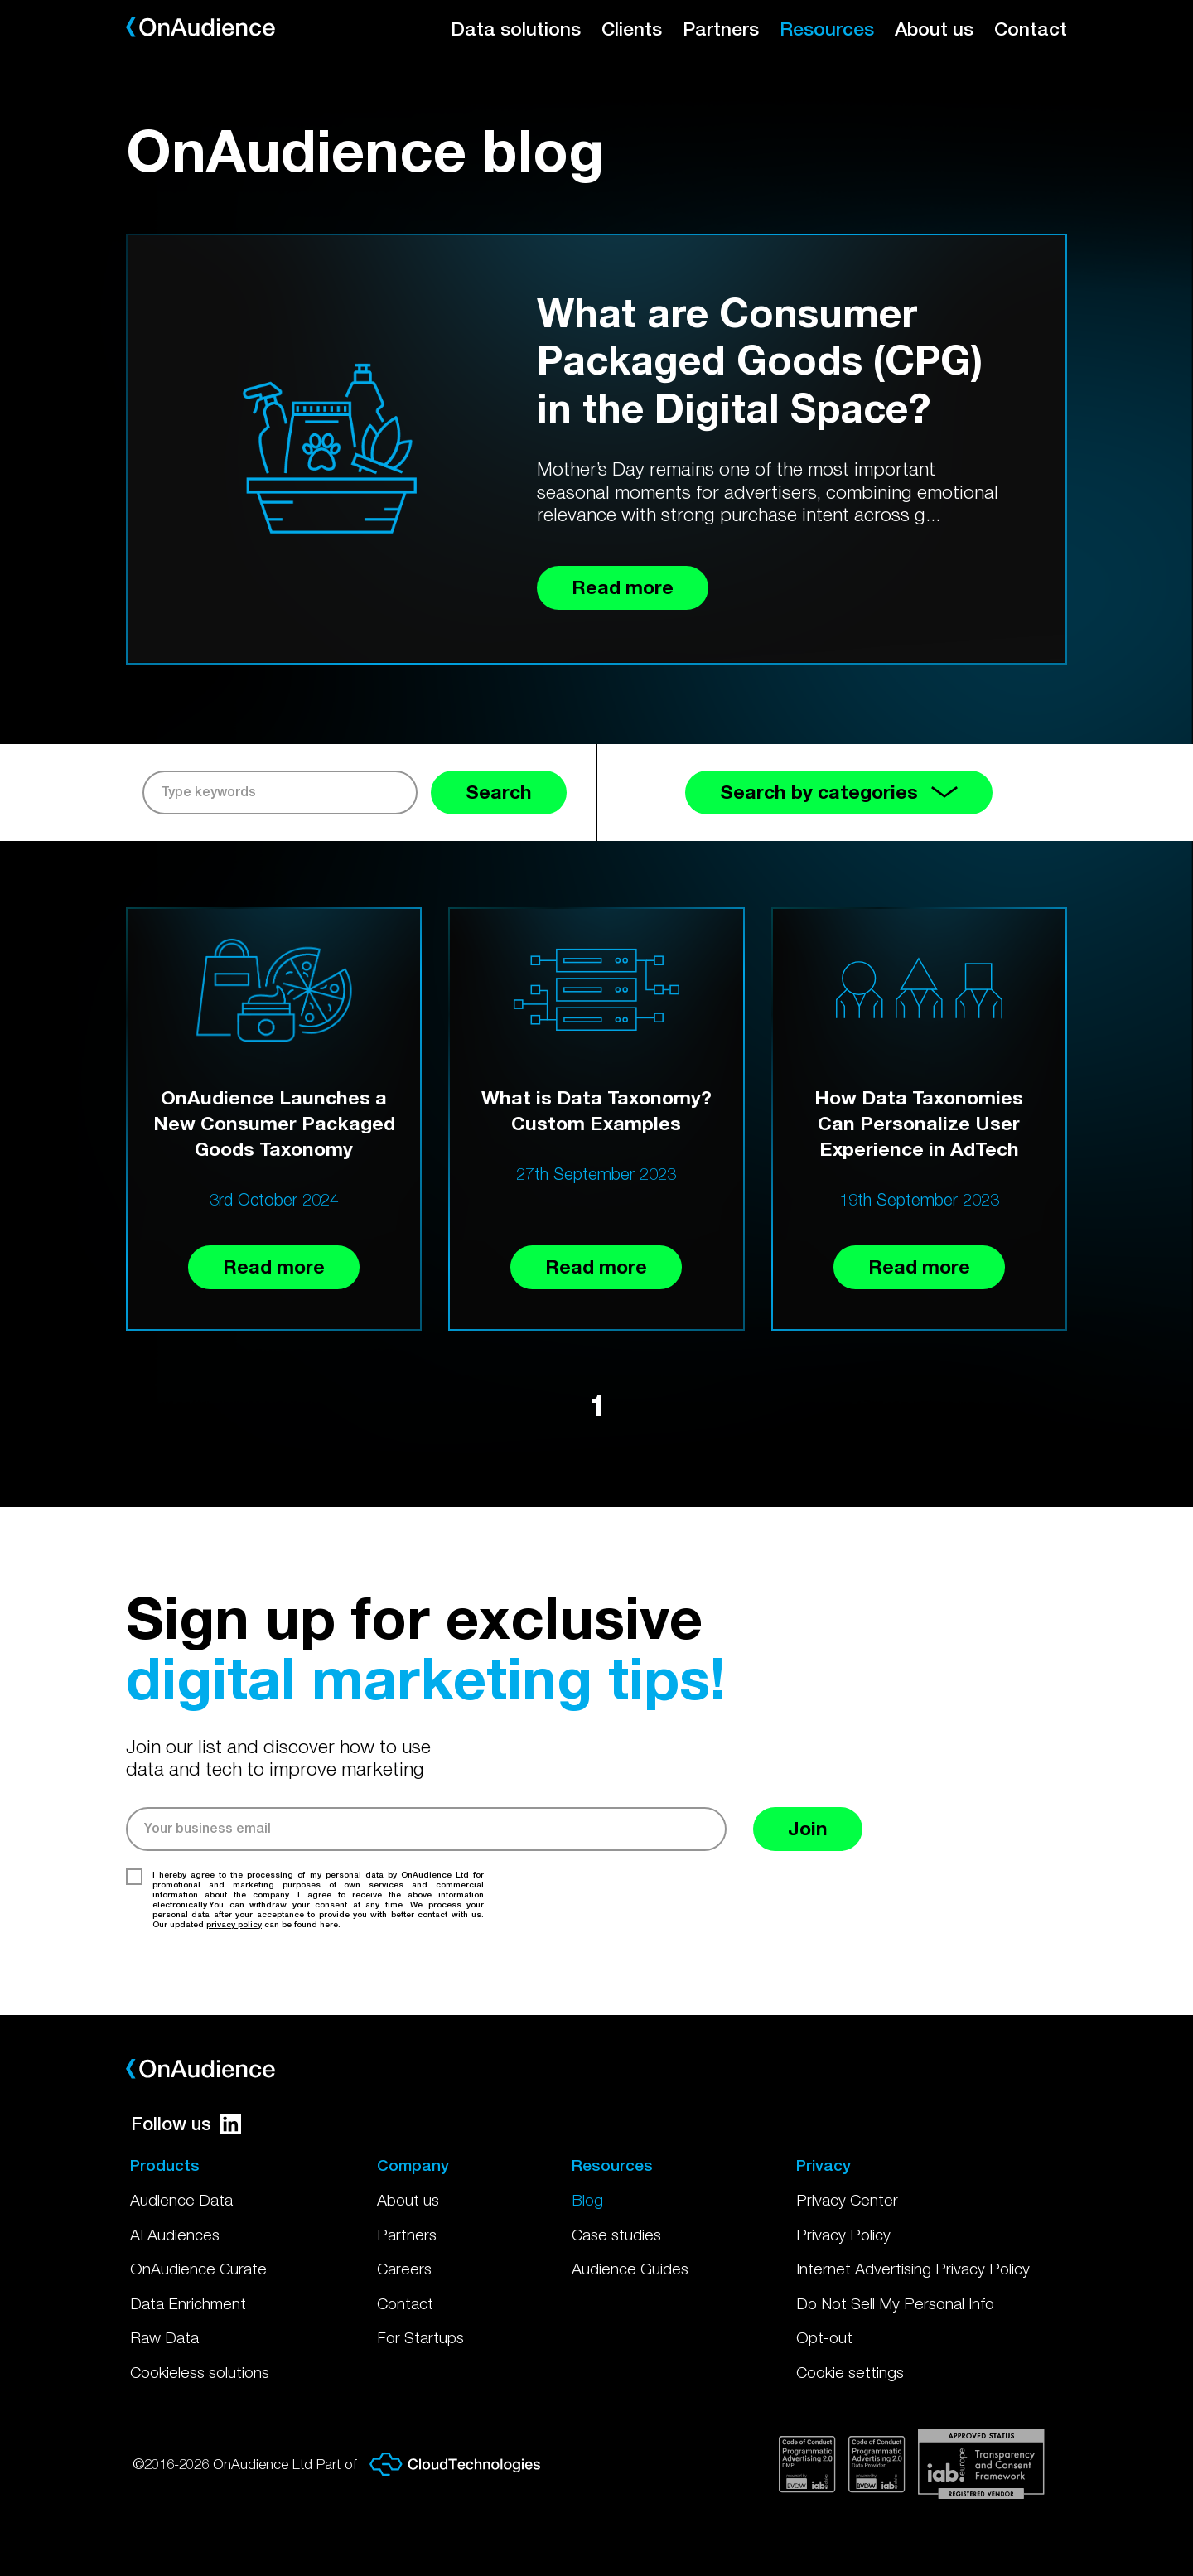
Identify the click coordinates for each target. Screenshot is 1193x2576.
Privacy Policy (843, 2235)
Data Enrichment (188, 2303)
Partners (721, 28)
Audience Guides (630, 2268)
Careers (404, 2268)
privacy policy (234, 1924)
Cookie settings (850, 2372)
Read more (274, 1266)
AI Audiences (175, 2235)
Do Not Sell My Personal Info (895, 2303)
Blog (587, 2200)
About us (934, 28)
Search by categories (839, 792)
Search (499, 792)
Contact (1030, 28)
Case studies (616, 2235)
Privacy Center (847, 2200)
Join (808, 1828)
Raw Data (164, 2337)
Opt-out (824, 2337)
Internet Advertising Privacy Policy (913, 2268)
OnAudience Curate (198, 2268)
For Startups (420, 2337)
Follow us (186, 2123)
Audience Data (181, 2200)
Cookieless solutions (199, 2372)
